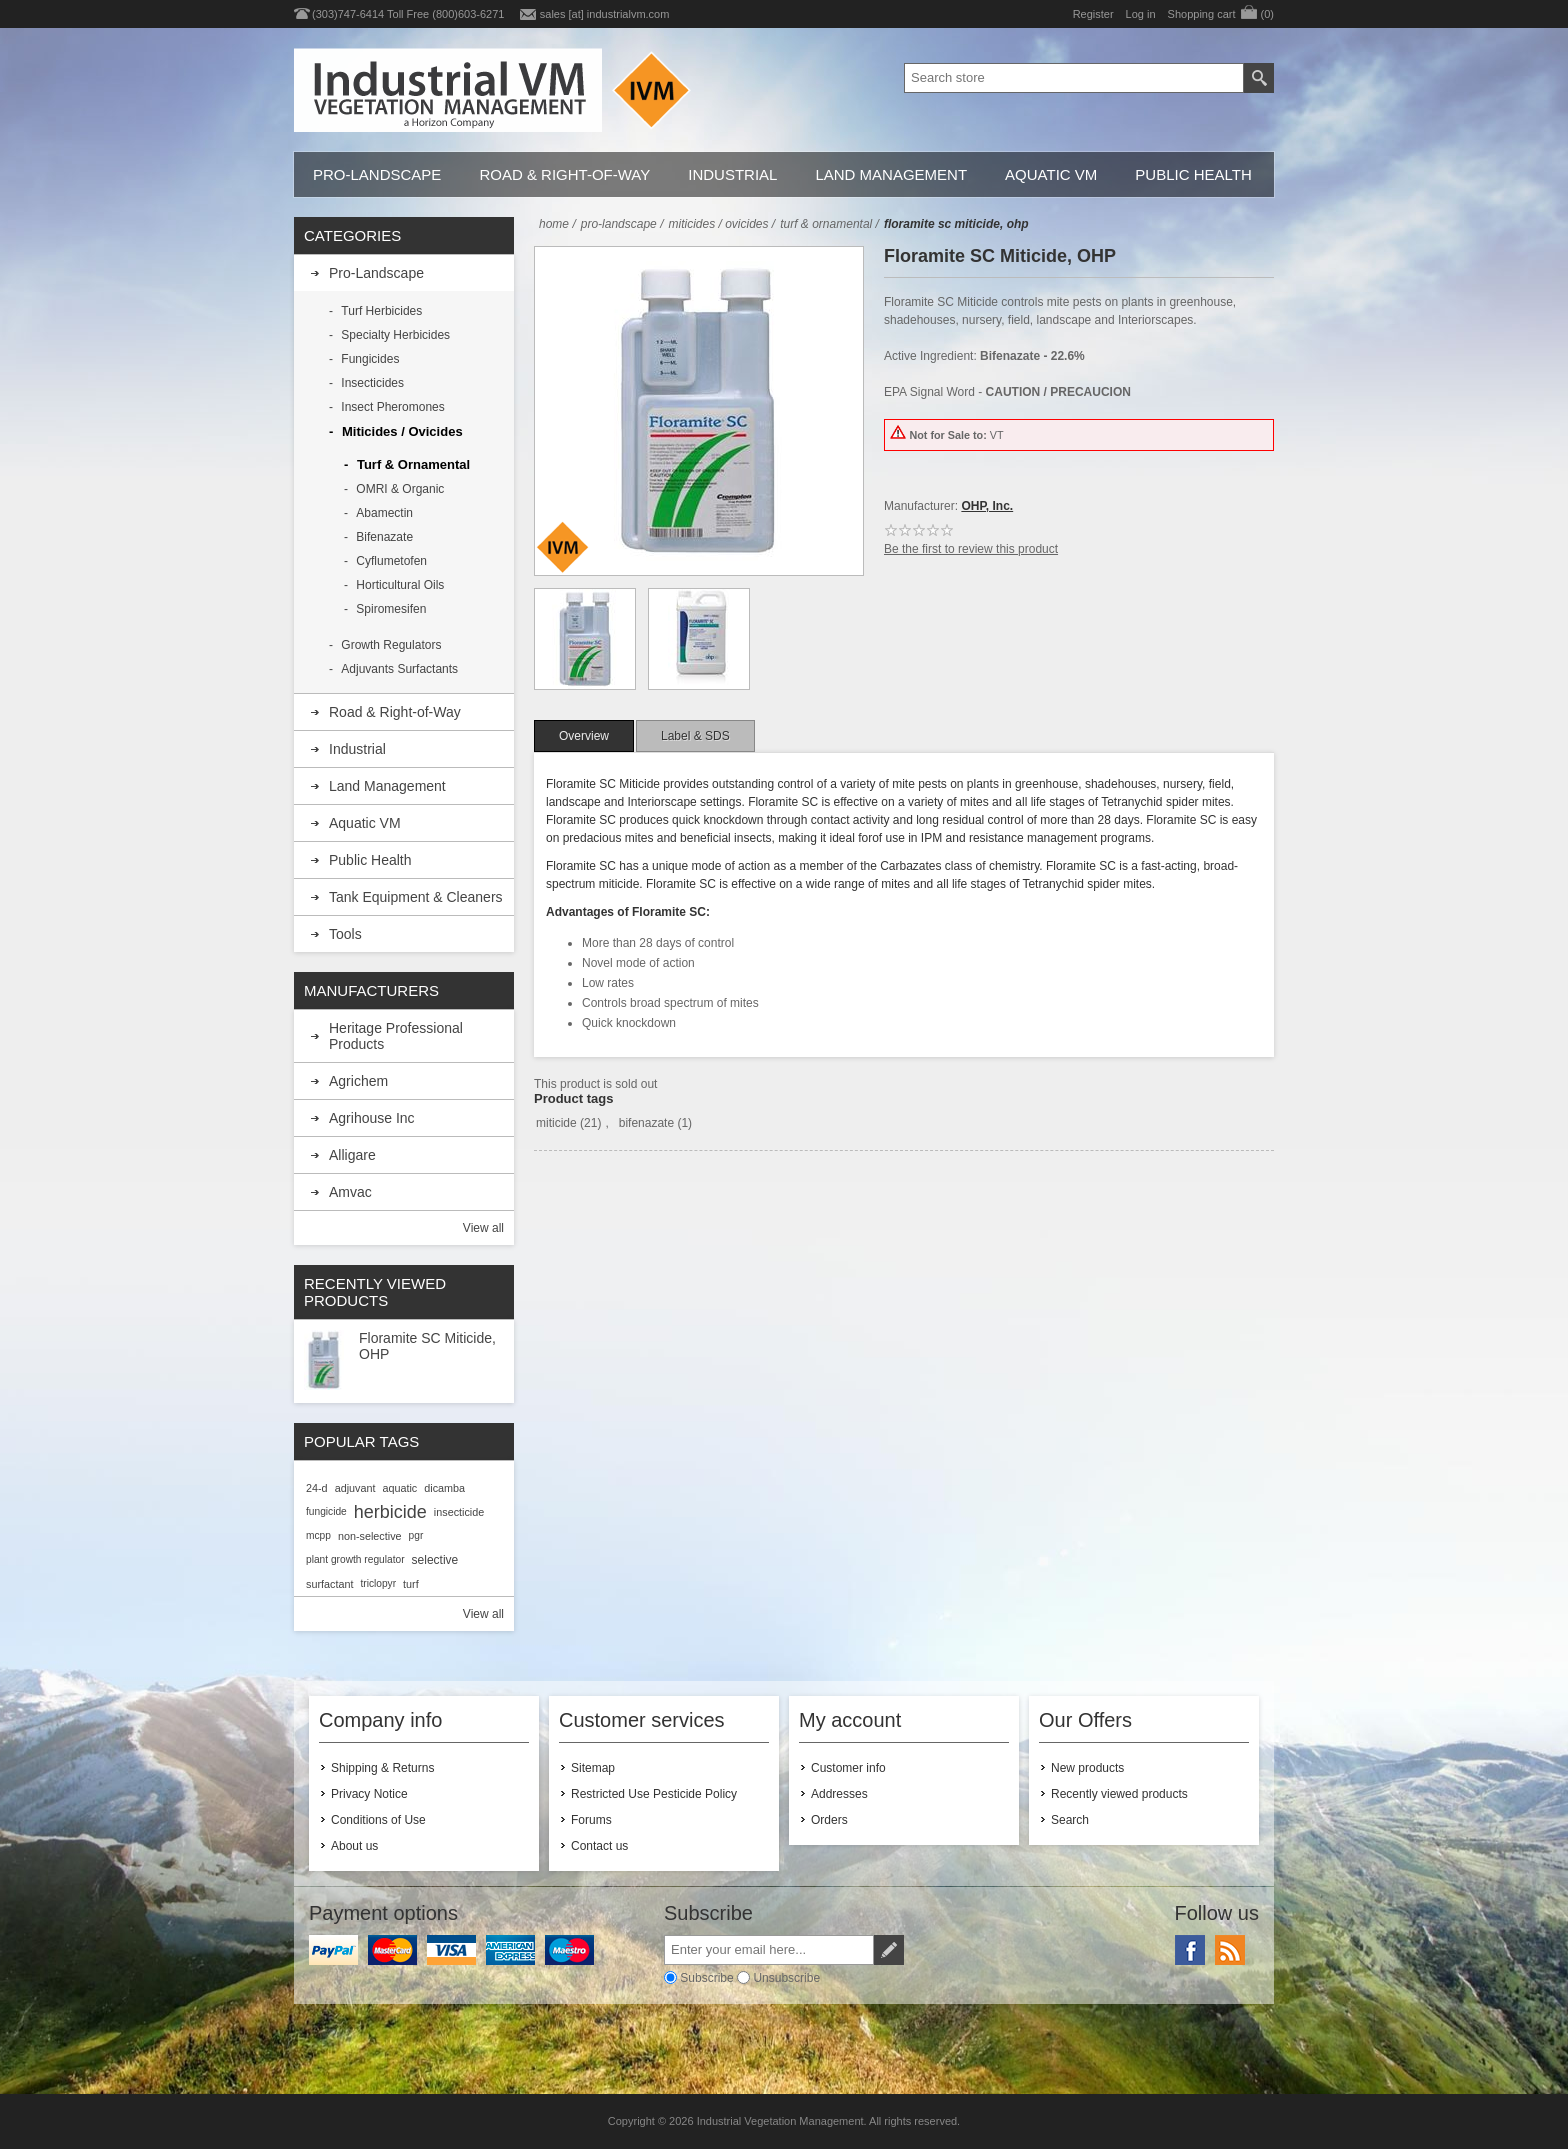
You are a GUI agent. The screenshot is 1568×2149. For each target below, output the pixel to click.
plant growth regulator (355, 1559)
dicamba (444, 1488)
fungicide (326, 1511)
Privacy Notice (369, 1794)
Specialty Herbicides (395, 335)
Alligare (352, 1155)
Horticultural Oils (400, 585)
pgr (416, 1535)
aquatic (399, 1488)
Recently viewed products (1119, 1794)
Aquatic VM (1051, 174)
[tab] (584, 736)
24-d (317, 1488)
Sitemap (593, 1768)
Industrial (732, 174)
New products (1087, 1768)
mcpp (318, 1535)
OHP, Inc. (987, 506)
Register (1093, 14)
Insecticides (372, 383)
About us (354, 1846)
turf (411, 1584)
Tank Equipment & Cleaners (416, 897)
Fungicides (370, 359)
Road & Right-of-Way (564, 174)
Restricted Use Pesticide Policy (654, 1794)
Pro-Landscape (377, 174)
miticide (556, 1123)
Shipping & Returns (382, 1768)
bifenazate (646, 1123)
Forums (591, 1820)
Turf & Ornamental (413, 464)
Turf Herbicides (381, 311)
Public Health (1193, 174)
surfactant (329, 1584)
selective (435, 1560)
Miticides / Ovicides (402, 431)
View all (483, 1228)
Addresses (839, 1794)
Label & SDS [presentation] (695, 736)
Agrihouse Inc (372, 1118)
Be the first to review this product (971, 549)
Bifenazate (384, 537)
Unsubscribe (786, 1977)
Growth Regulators (391, 645)
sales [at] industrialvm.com (605, 14)
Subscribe (706, 1977)
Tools (345, 934)
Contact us (599, 1846)
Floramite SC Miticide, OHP (427, 1346)
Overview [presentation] (584, 736)
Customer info (848, 1768)
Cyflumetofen (391, 561)
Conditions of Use (378, 1820)
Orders (829, 1820)
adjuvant (355, 1488)
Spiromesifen (391, 609)
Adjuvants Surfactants (399, 669)
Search (1070, 1820)
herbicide (390, 1512)
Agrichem (358, 1081)
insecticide (459, 1512)
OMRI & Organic (400, 489)
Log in (1141, 14)
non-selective (370, 1536)
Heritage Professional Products (396, 1036)
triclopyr (378, 1583)
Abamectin (384, 513)
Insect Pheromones (392, 407)
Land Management (891, 174)
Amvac (350, 1192)
